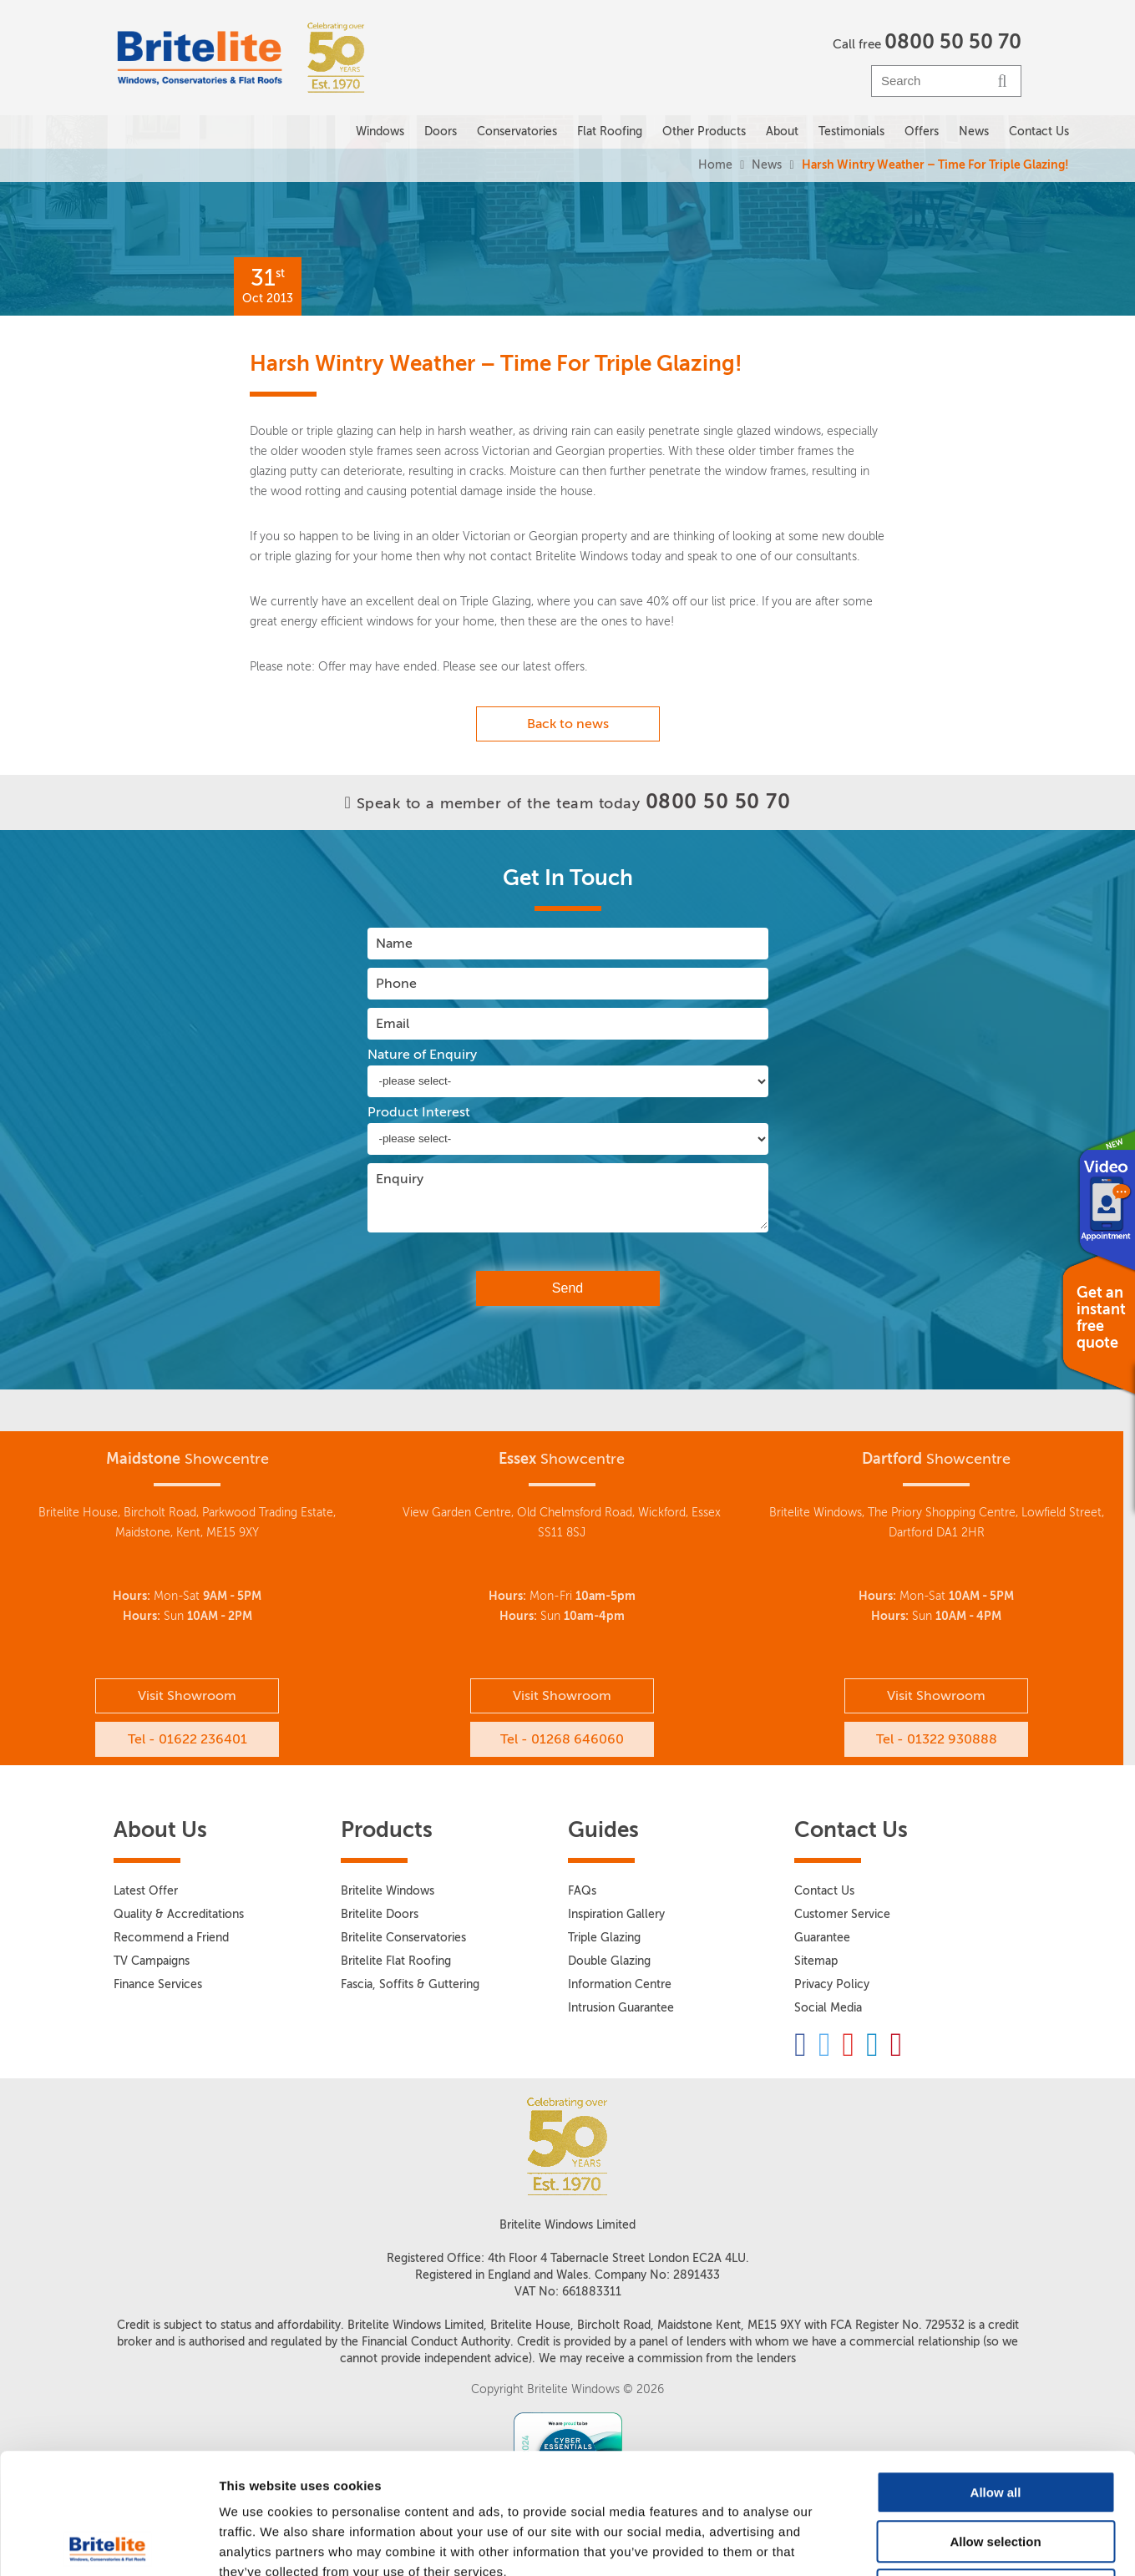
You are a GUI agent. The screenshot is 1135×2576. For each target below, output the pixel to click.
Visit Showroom (187, 1695)
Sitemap (816, 1961)
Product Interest (418, 1112)
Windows (380, 131)
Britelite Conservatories (403, 1938)
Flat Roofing (609, 131)
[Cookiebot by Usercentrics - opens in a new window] (108, 2543)
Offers (921, 131)
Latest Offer (146, 1891)
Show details (876, 2543)
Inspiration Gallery (616, 1914)
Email (392, 1023)
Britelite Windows (387, 1891)
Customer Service (842, 1914)
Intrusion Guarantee (621, 2008)
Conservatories (517, 131)
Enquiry (399, 1179)
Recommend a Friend (171, 1938)
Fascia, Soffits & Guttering (410, 1984)
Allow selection (995, 2421)
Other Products (704, 131)
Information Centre (619, 1984)
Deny (995, 2469)
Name (394, 943)
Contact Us (1039, 131)
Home (715, 165)
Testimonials (851, 131)
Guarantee (822, 1938)
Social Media (828, 2008)
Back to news (568, 723)
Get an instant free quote (1101, 1317)
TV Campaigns (152, 1961)
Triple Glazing (604, 1938)
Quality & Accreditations (179, 1914)
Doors (440, 131)
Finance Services (158, 1984)
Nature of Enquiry (422, 1054)
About (782, 131)
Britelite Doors (379, 1914)
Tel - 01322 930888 (936, 1739)
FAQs (582, 1891)
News (767, 165)
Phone (396, 983)
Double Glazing (609, 1961)
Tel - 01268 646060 (562, 1739)
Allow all (995, 2372)
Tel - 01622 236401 (187, 1739)
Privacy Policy (831, 1984)
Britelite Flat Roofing (396, 1961)
